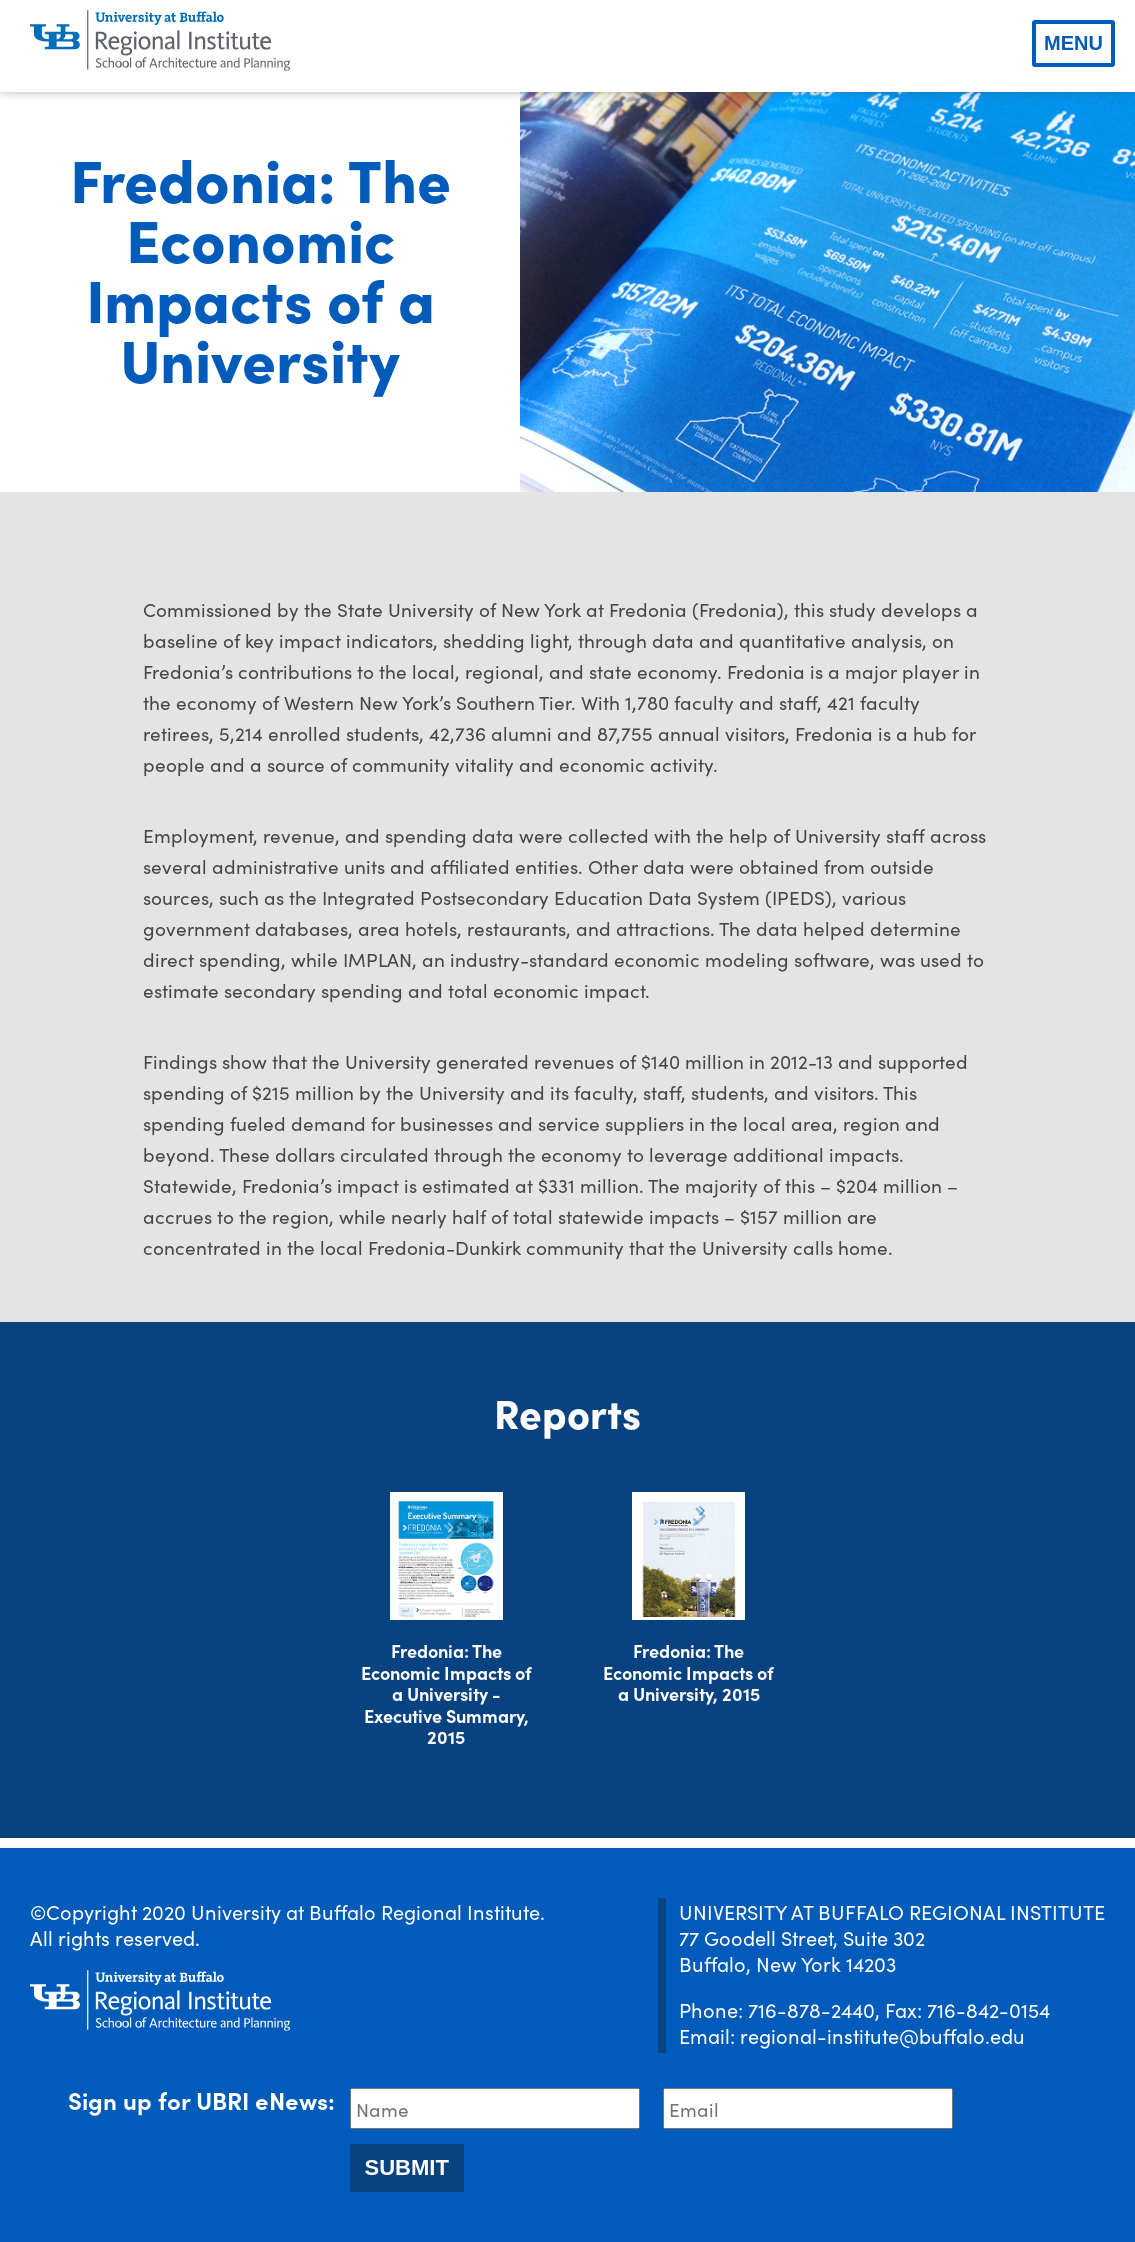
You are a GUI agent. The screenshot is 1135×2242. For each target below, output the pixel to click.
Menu (1073, 43)
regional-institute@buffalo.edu (882, 2035)
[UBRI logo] (160, 41)
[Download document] (446, 1556)
